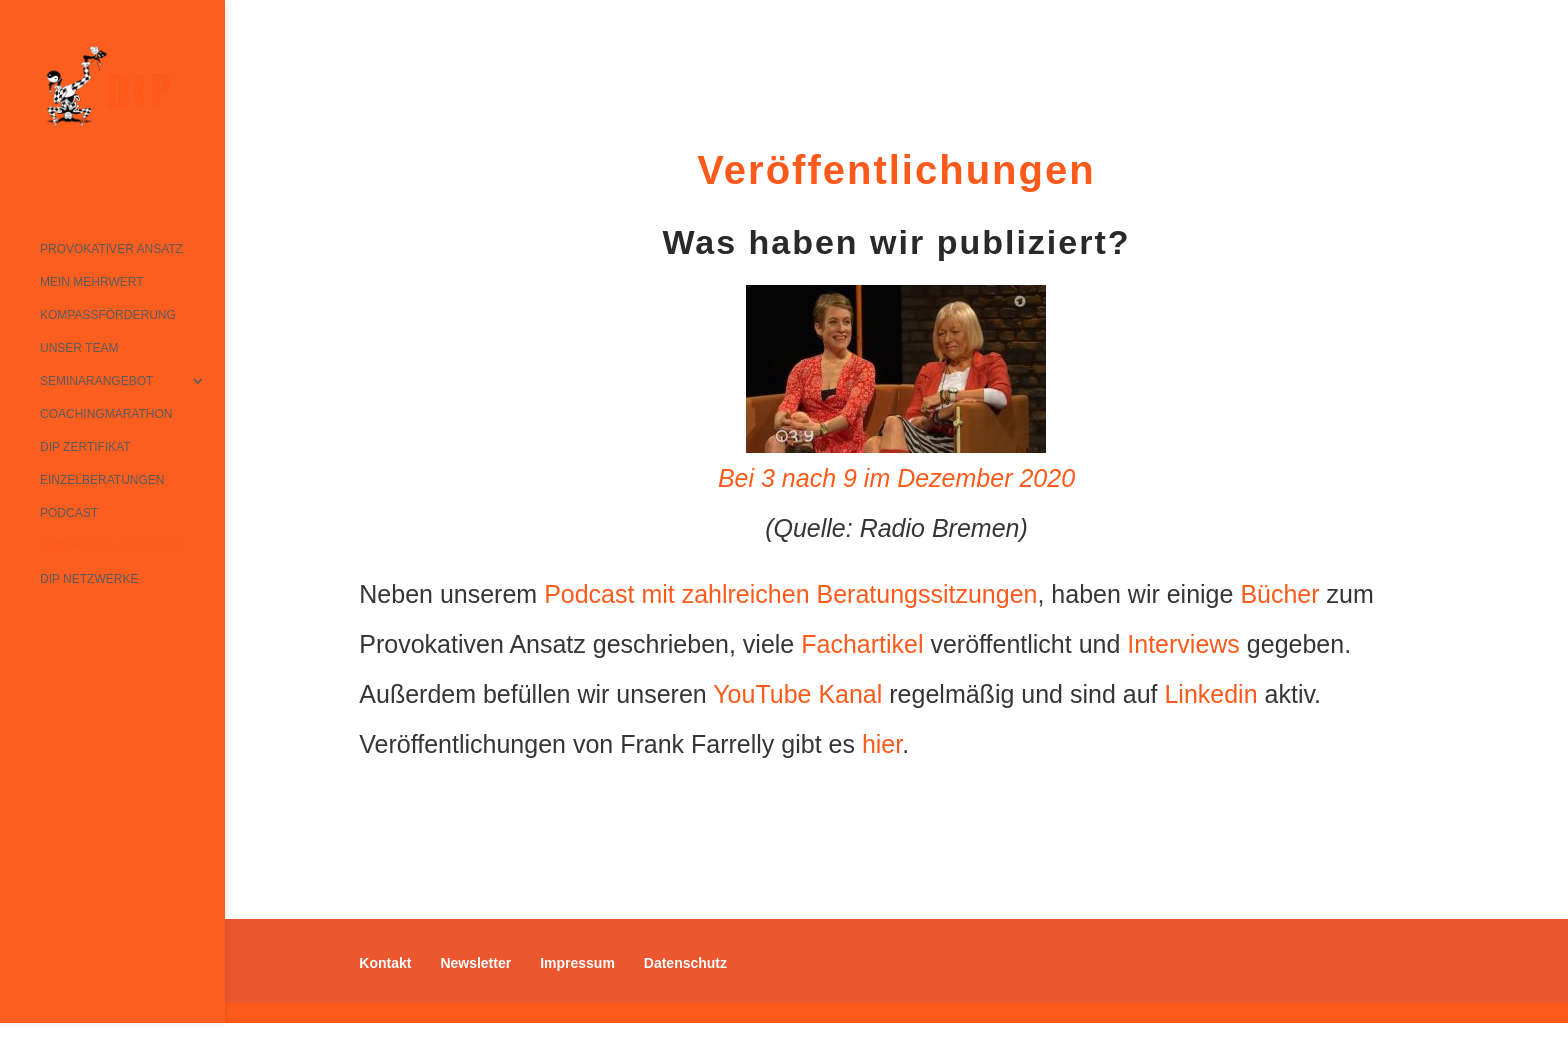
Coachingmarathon (106, 414)
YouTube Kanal (797, 694)
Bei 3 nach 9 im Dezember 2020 (896, 478)
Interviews (1183, 644)
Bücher (1279, 594)
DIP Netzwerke (89, 579)
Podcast (69, 513)
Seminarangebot (96, 381)
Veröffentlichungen (111, 546)
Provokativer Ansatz (111, 249)
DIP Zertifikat (85, 447)
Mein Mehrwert (92, 282)
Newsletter (475, 963)
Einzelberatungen (102, 480)
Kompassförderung (108, 315)
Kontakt (385, 963)
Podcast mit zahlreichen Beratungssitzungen (790, 594)
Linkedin (1210, 694)
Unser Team (79, 348)
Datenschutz (685, 963)
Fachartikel (862, 644)
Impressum (577, 963)
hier (882, 744)
